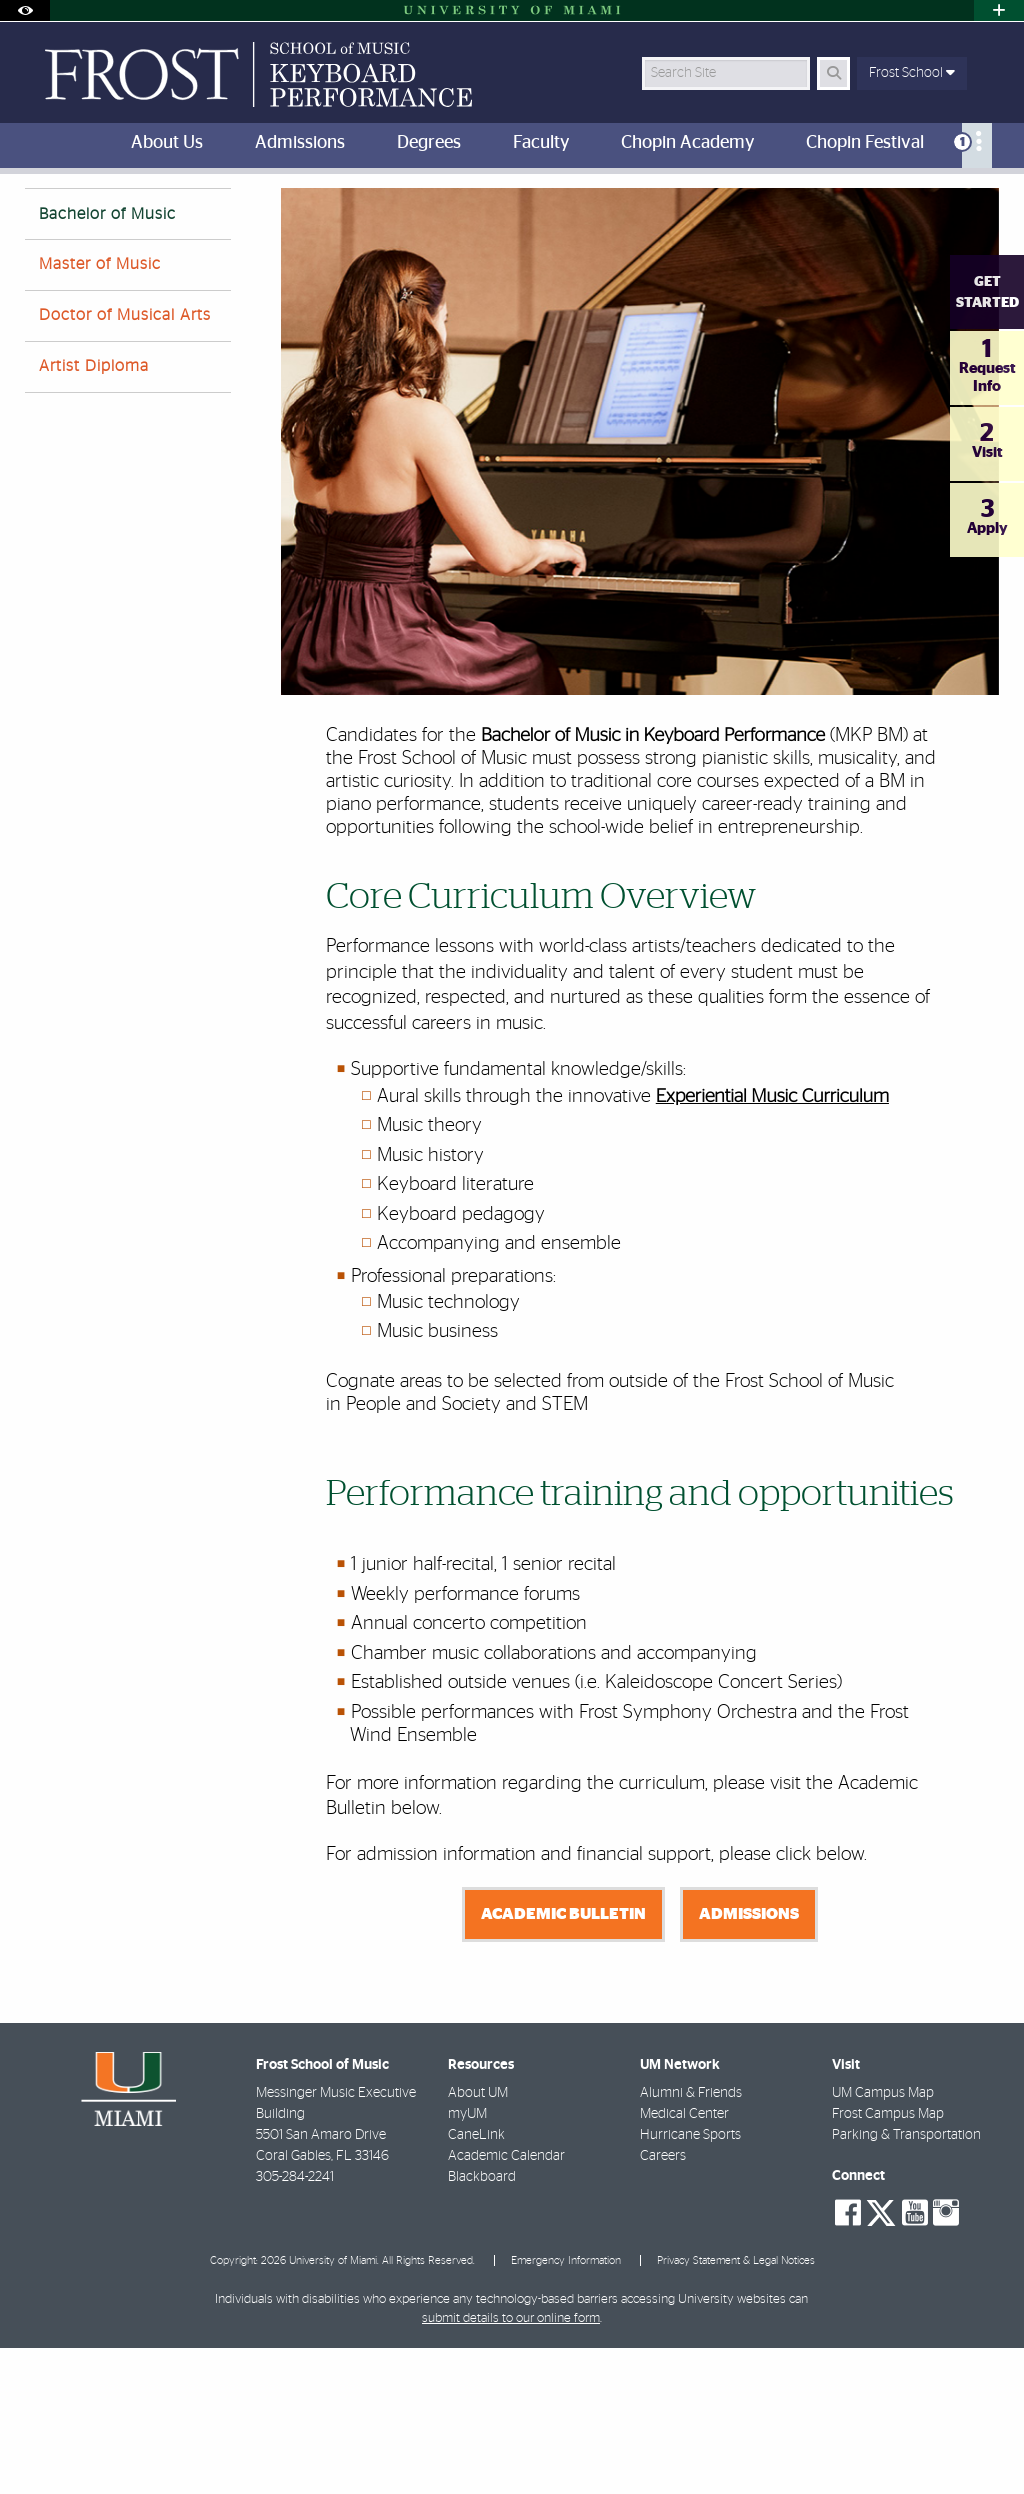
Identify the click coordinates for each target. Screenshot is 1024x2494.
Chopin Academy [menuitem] (687, 143)
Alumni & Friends (691, 2239)
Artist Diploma (94, 512)
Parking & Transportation (906, 2281)
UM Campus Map (883, 2239)
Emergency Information (566, 2406)
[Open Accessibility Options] (25, 10)
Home (105, 214)
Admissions (749, 2060)
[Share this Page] (987, 203)
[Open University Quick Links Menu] (999, 10)
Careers (663, 2302)
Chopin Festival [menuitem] (865, 143)
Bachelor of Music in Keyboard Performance (492, 215)
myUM (467, 2260)
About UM (478, 2239)
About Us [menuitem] (167, 143)
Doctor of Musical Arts (125, 461)
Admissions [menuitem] (300, 143)
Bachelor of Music (107, 360)
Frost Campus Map (888, 2260)
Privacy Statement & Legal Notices (736, 2406)
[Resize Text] (944, 202)
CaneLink (476, 2281)
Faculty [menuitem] (541, 143)
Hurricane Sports (690, 2281)
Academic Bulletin (563, 2060)
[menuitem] (977, 145)
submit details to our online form (511, 2464)
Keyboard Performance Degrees (244, 214)
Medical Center (684, 2260)
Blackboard (482, 2323)
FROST (41, 214)
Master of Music (100, 410)
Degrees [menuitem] (429, 143)
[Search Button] (833, 73)
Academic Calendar (506, 2302)
